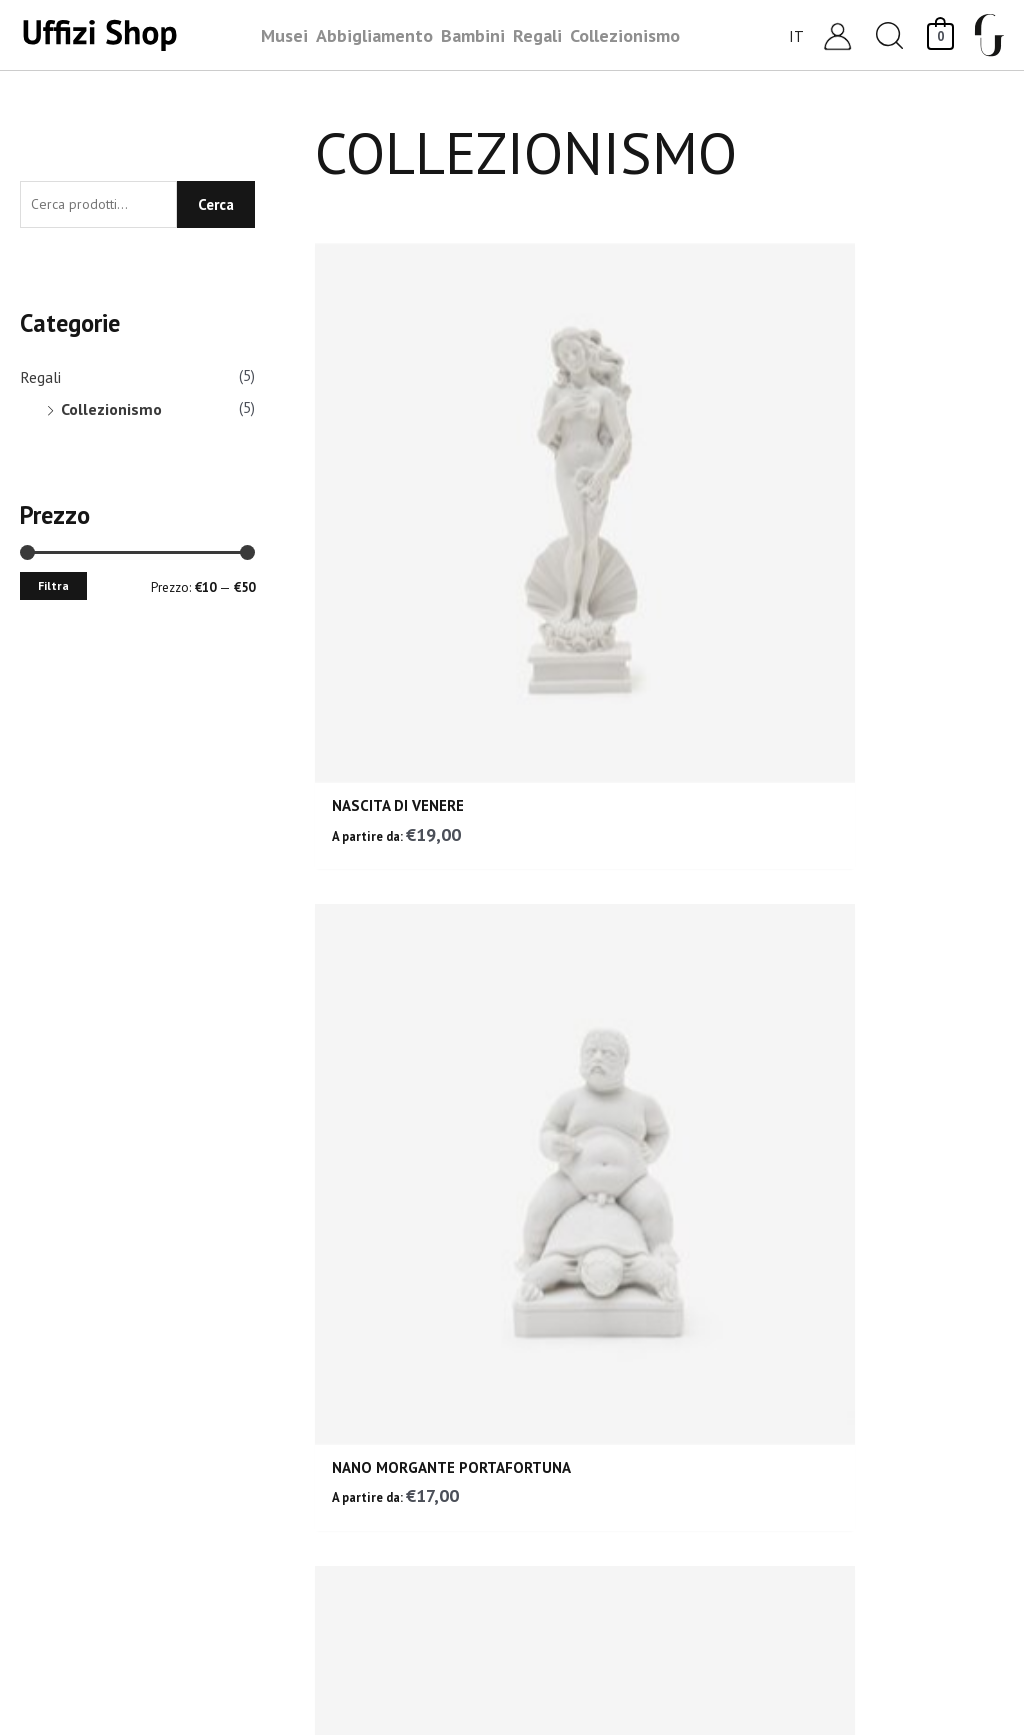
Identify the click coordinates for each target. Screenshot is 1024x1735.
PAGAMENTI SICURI (835, 1085)
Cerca (216, 206)
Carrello (807, 1359)
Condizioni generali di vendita (884, 1393)
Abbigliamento (575, 1359)
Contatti (808, 1291)
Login (797, 1325)
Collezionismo (111, 413)
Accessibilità (823, 1597)
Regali (40, 381)
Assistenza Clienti (843, 1257)
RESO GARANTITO (188, 1088)
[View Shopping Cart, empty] (940, 34)
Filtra (53, 589)
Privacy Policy (826, 1529)
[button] (890, 35)
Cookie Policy (824, 1563)
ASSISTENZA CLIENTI (512, 1090)
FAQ (793, 1495)
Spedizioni (815, 1427)
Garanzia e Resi (833, 1461)
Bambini (551, 1291)
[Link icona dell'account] (837, 35)
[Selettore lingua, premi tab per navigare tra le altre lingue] (797, 35)
